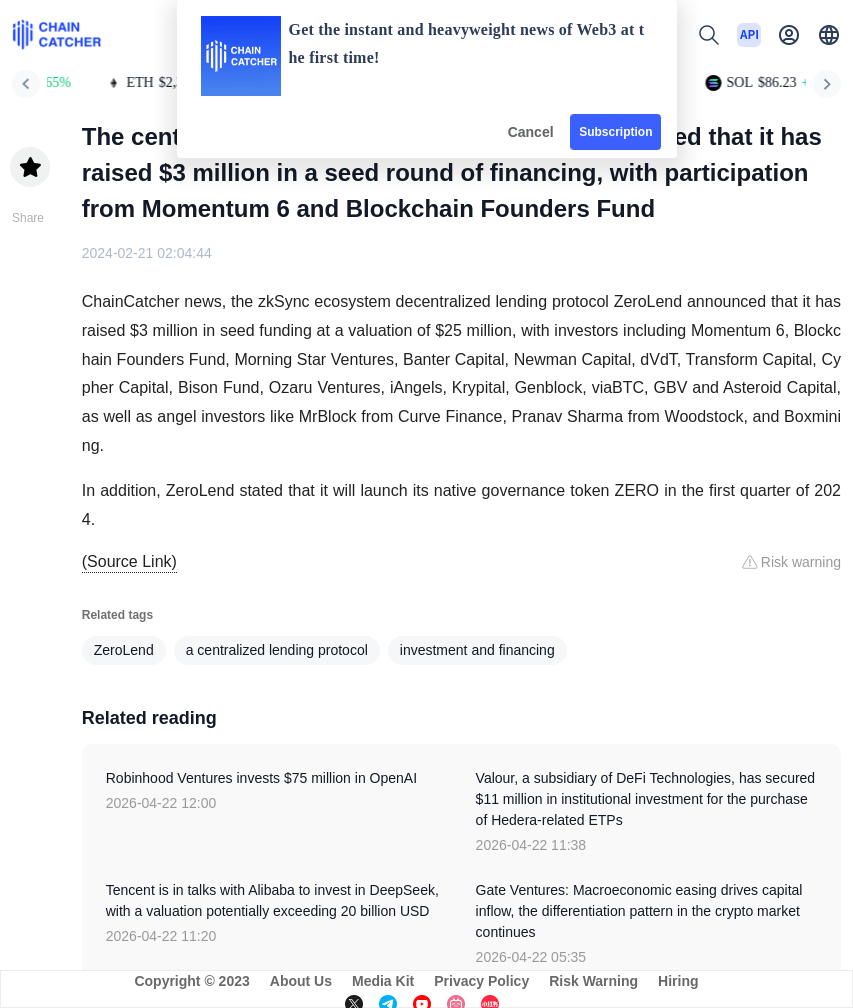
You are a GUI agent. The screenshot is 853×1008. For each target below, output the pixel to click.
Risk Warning (593, 981)
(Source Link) (129, 561)
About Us (301, 981)
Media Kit (383, 981)
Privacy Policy (481, 981)
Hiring (678, 981)
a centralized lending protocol (277, 650)
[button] (829, 35)
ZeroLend (124, 650)
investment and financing (477, 650)
